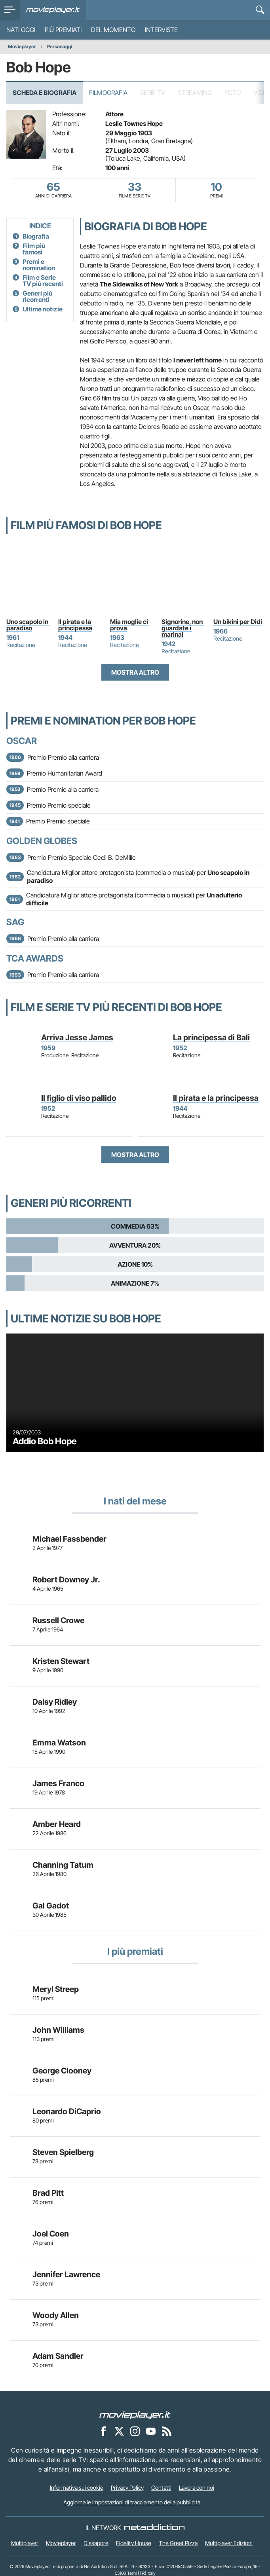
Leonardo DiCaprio (66, 2111)
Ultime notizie (43, 309)
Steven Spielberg (63, 2152)
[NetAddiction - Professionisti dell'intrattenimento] (154, 2527)
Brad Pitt (48, 2193)
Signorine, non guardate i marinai (183, 628)
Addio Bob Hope (45, 1441)
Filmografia (108, 93)
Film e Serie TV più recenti (43, 280)
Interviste (161, 30)
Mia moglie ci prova (129, 625)
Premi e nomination (39, 265)
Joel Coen (50, 2233)
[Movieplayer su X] (119, 2431)
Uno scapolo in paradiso (27, 625)
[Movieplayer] (135, 2415)
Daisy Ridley (54, 1702)
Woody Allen (55, 2315)
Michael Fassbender (69, 1539)
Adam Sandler (58, 2356)
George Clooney (61, 2070)
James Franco (58, 1783)
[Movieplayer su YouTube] (151, 2431)
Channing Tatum (62, 1865)
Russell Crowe (58, 1620)
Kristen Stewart (60, 1661)
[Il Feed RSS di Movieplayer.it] (167, 2431)
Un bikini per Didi (237, 622)
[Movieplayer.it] (53, 10)
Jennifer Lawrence (66, 2274)
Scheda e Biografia (44, 93)
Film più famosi (34, 249)
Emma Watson (59, 1742)
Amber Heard (56, 1824)
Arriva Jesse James (77, 1037)
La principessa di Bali (211, 1037)
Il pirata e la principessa (75, 625)
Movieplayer (22, 46)
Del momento (113, 30)
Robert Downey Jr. (66, 1579)
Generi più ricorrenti (37, 296)
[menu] (10, 10)
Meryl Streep (55, 1989)
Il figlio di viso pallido (78, 1098)
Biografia (36, 236)
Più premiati (63, 30)
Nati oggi (20, 30)
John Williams (58, 2030)
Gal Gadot (50, 1905)
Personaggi (59, 46)
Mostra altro (135, 672)
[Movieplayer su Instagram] (135, 2431)
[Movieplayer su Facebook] (103, 2431)
